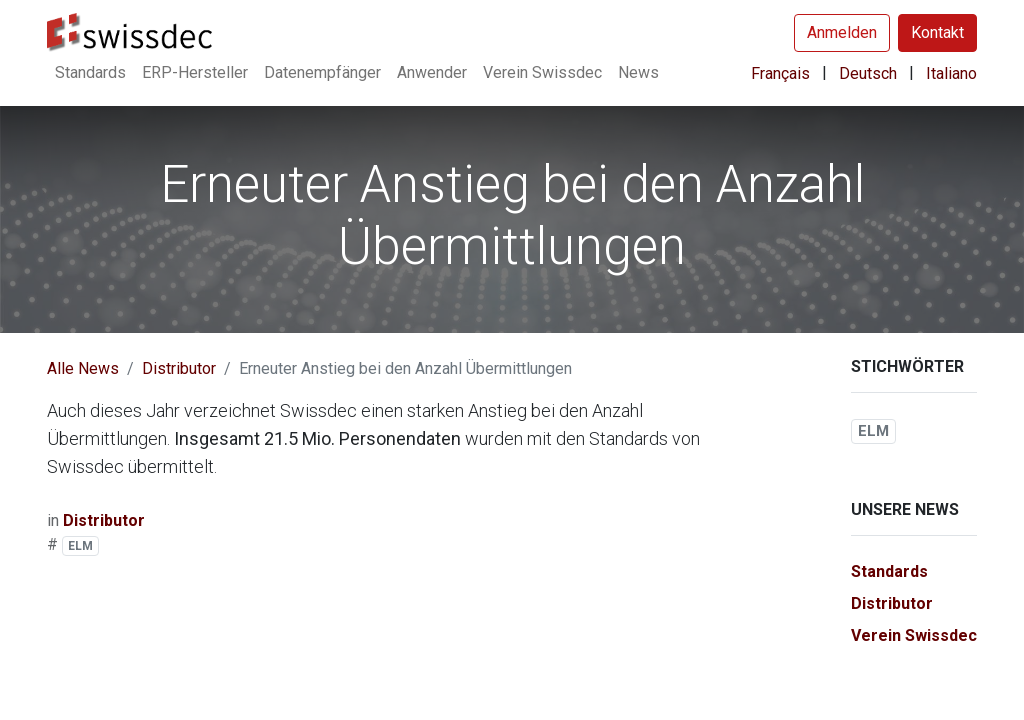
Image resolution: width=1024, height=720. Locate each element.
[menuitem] (90, 73)
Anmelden (842, 32)
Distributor (179, 368)
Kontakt (937, 32)
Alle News (83, 368)
